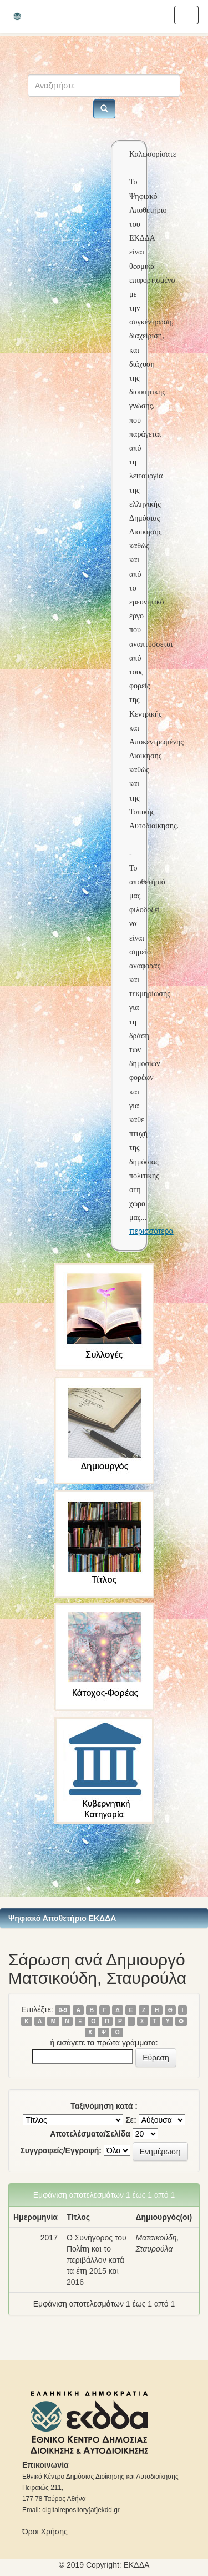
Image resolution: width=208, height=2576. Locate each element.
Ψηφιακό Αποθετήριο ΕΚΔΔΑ (62, 1918)
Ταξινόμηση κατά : (104, 2106)
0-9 (63, 2010)
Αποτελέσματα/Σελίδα (90, 2133)
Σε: (130, 2119)
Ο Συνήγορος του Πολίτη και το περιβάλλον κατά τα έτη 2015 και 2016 (96, 2260)
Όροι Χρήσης (45, 2531)
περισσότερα (151, 1231)
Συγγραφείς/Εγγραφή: (61, 2150)
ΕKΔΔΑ (137, 2564)
